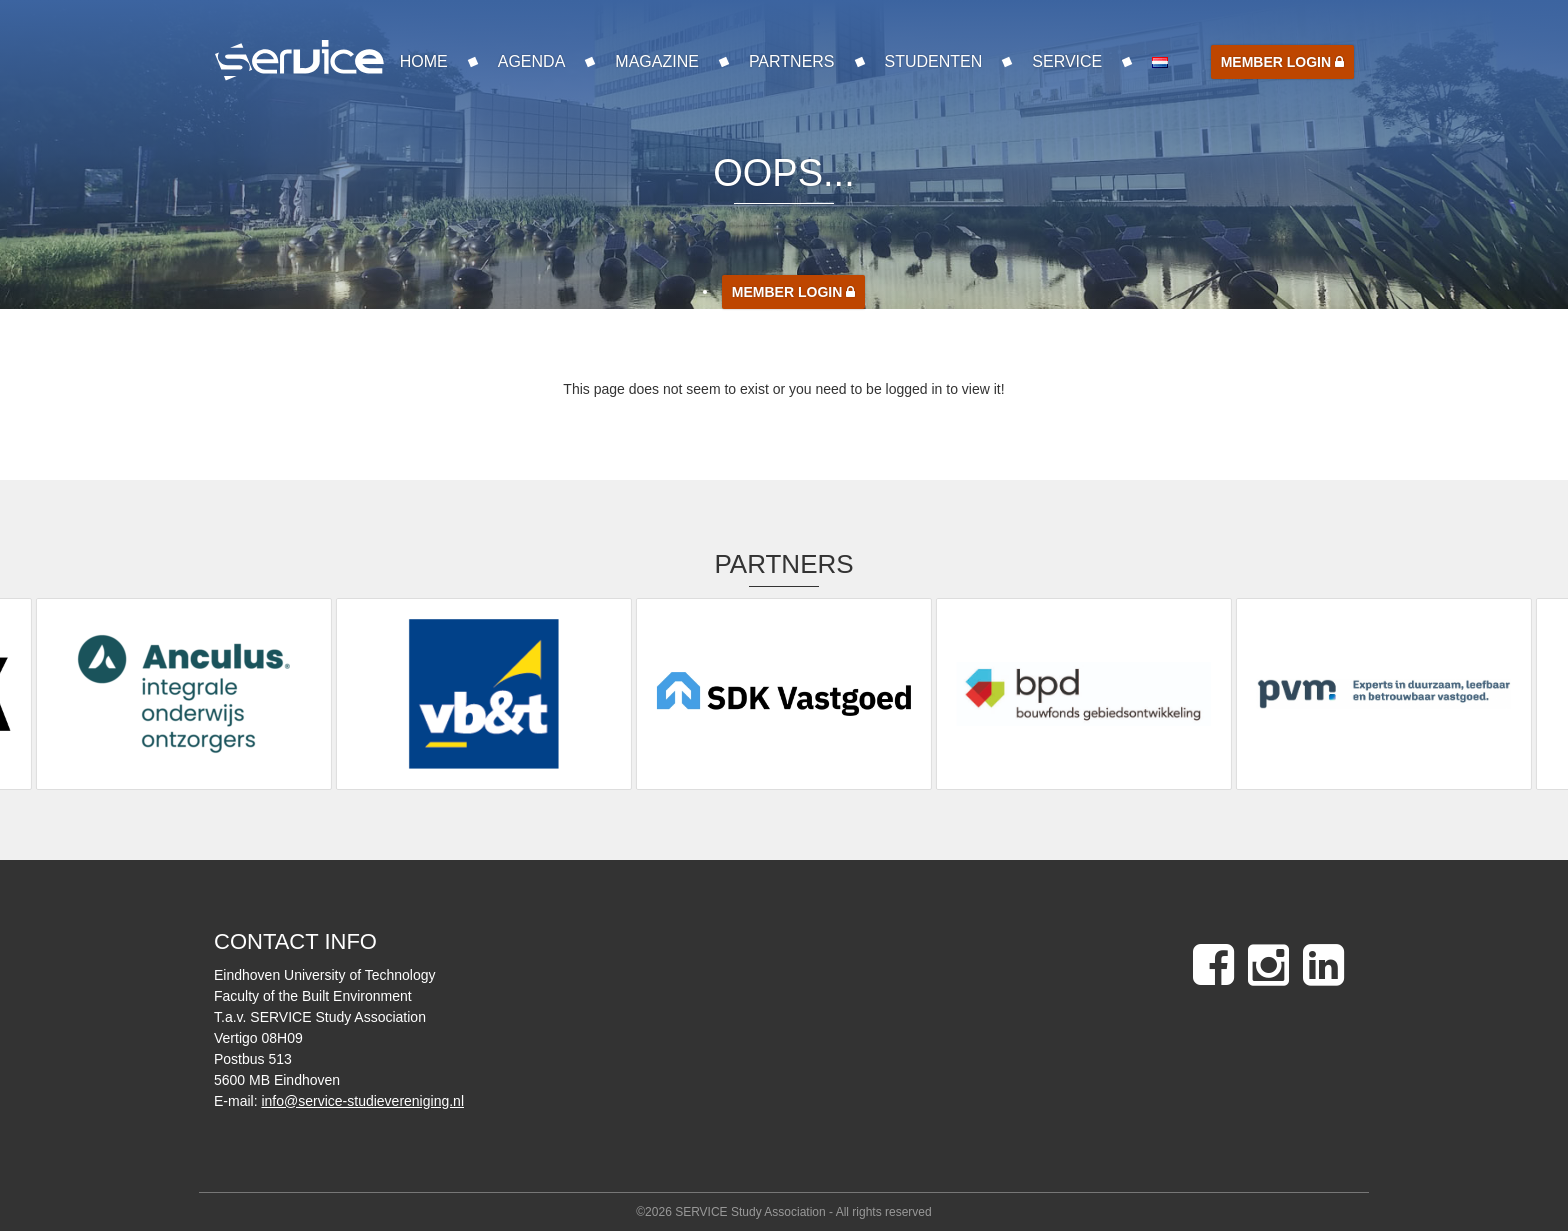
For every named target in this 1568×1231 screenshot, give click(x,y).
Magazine (657, 61)
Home (424, 61)
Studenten (934, 61)
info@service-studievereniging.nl (362, 1101)
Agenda (532, 61)
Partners (792, 61)
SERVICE (1067, 61)
